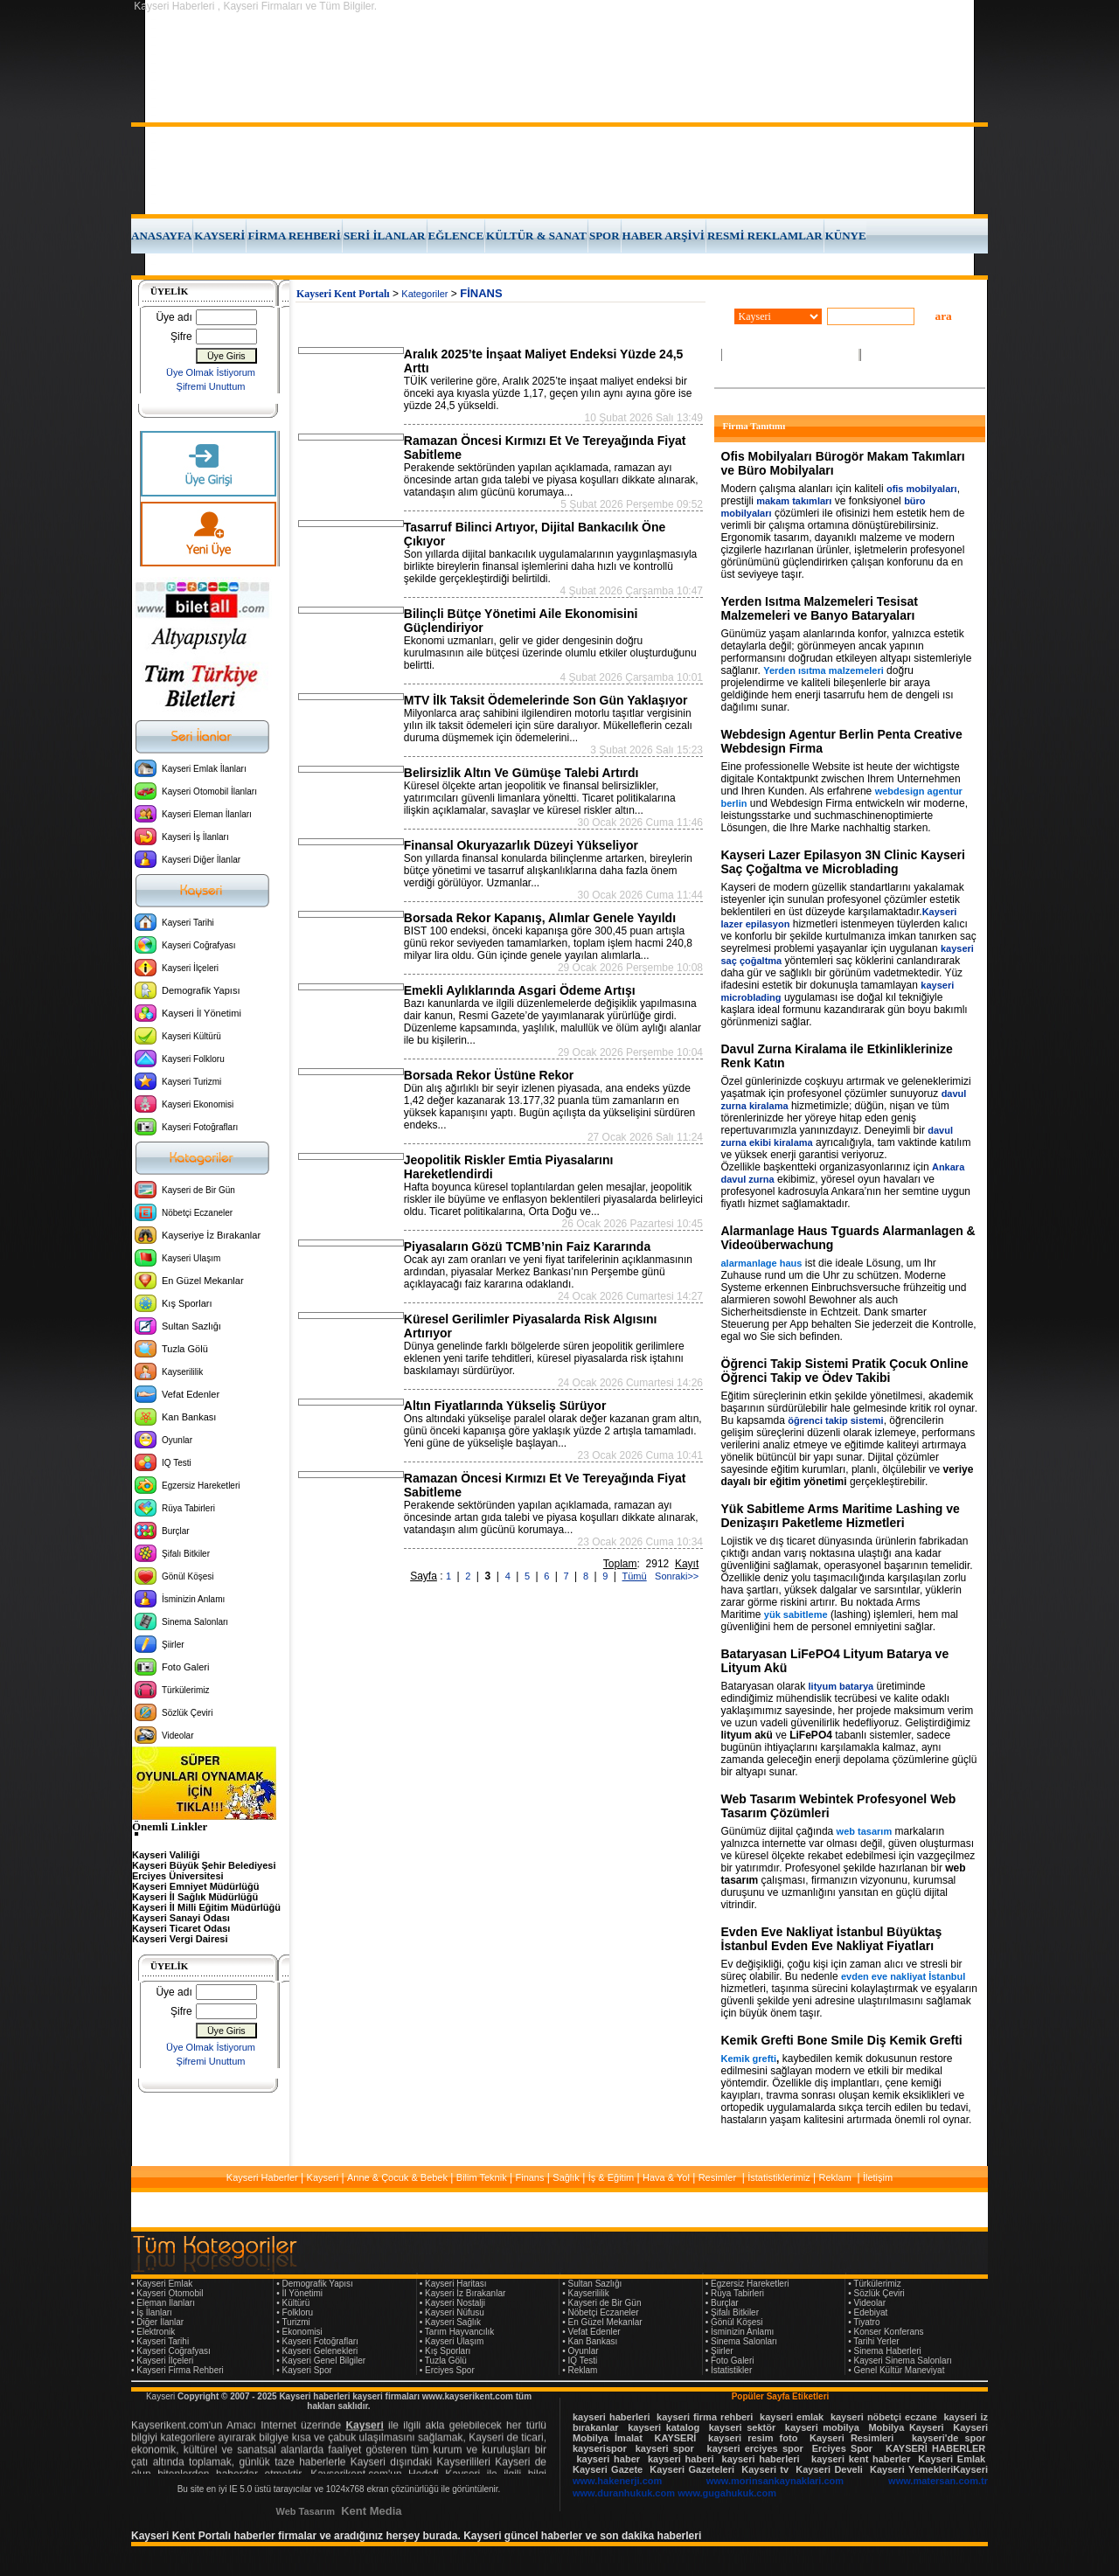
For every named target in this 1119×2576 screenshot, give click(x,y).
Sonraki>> (674, 1576)
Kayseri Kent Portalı (343, 294)
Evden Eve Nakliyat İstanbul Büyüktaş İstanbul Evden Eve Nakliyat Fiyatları (831, 1939)
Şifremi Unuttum (211, 386)
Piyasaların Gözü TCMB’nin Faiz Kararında (527, 1246)
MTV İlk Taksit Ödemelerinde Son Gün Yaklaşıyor (546, 700)
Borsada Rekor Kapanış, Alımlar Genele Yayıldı (540, 918)
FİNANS (481, 293)
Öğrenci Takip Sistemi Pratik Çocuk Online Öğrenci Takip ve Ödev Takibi (845, 1371)
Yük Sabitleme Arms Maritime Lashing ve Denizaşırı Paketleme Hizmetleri (840, 1516)
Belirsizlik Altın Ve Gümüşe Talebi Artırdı (521, 773)
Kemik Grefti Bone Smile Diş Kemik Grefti (842, 2040)
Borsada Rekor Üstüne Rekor (489, 1075)
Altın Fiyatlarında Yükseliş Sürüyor (505, 1406)
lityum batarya (841, 1686)
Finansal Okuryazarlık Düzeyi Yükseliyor (521, 845)
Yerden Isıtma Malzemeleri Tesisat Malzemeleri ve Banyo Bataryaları (819, 608)
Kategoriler (424, 293)
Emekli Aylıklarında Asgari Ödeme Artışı (520, 990)
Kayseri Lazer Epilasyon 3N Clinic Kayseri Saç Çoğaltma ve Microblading (843, 862)
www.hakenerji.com (617, 2480)
